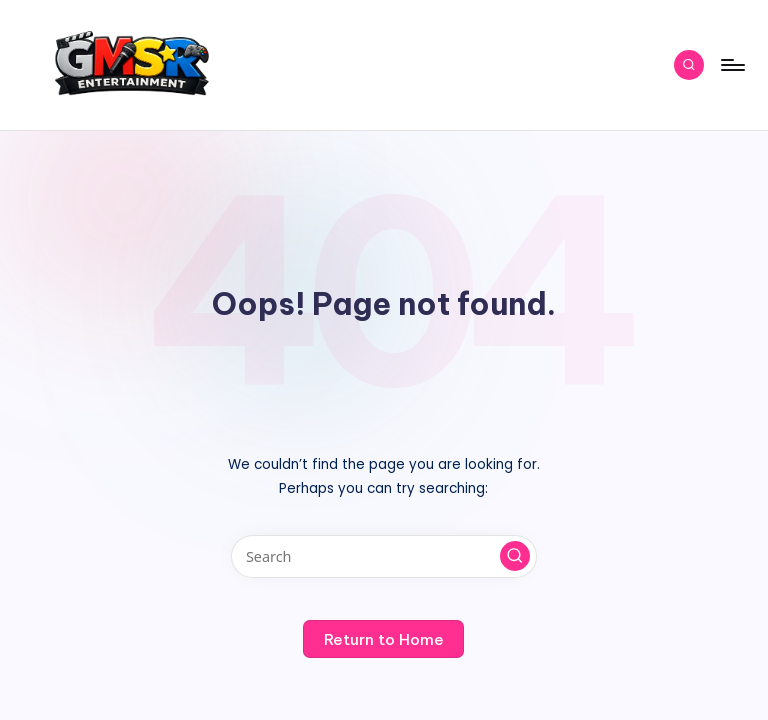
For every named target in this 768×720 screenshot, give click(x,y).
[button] (515, 556)
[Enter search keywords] (383, 556)
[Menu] (731, 65)
